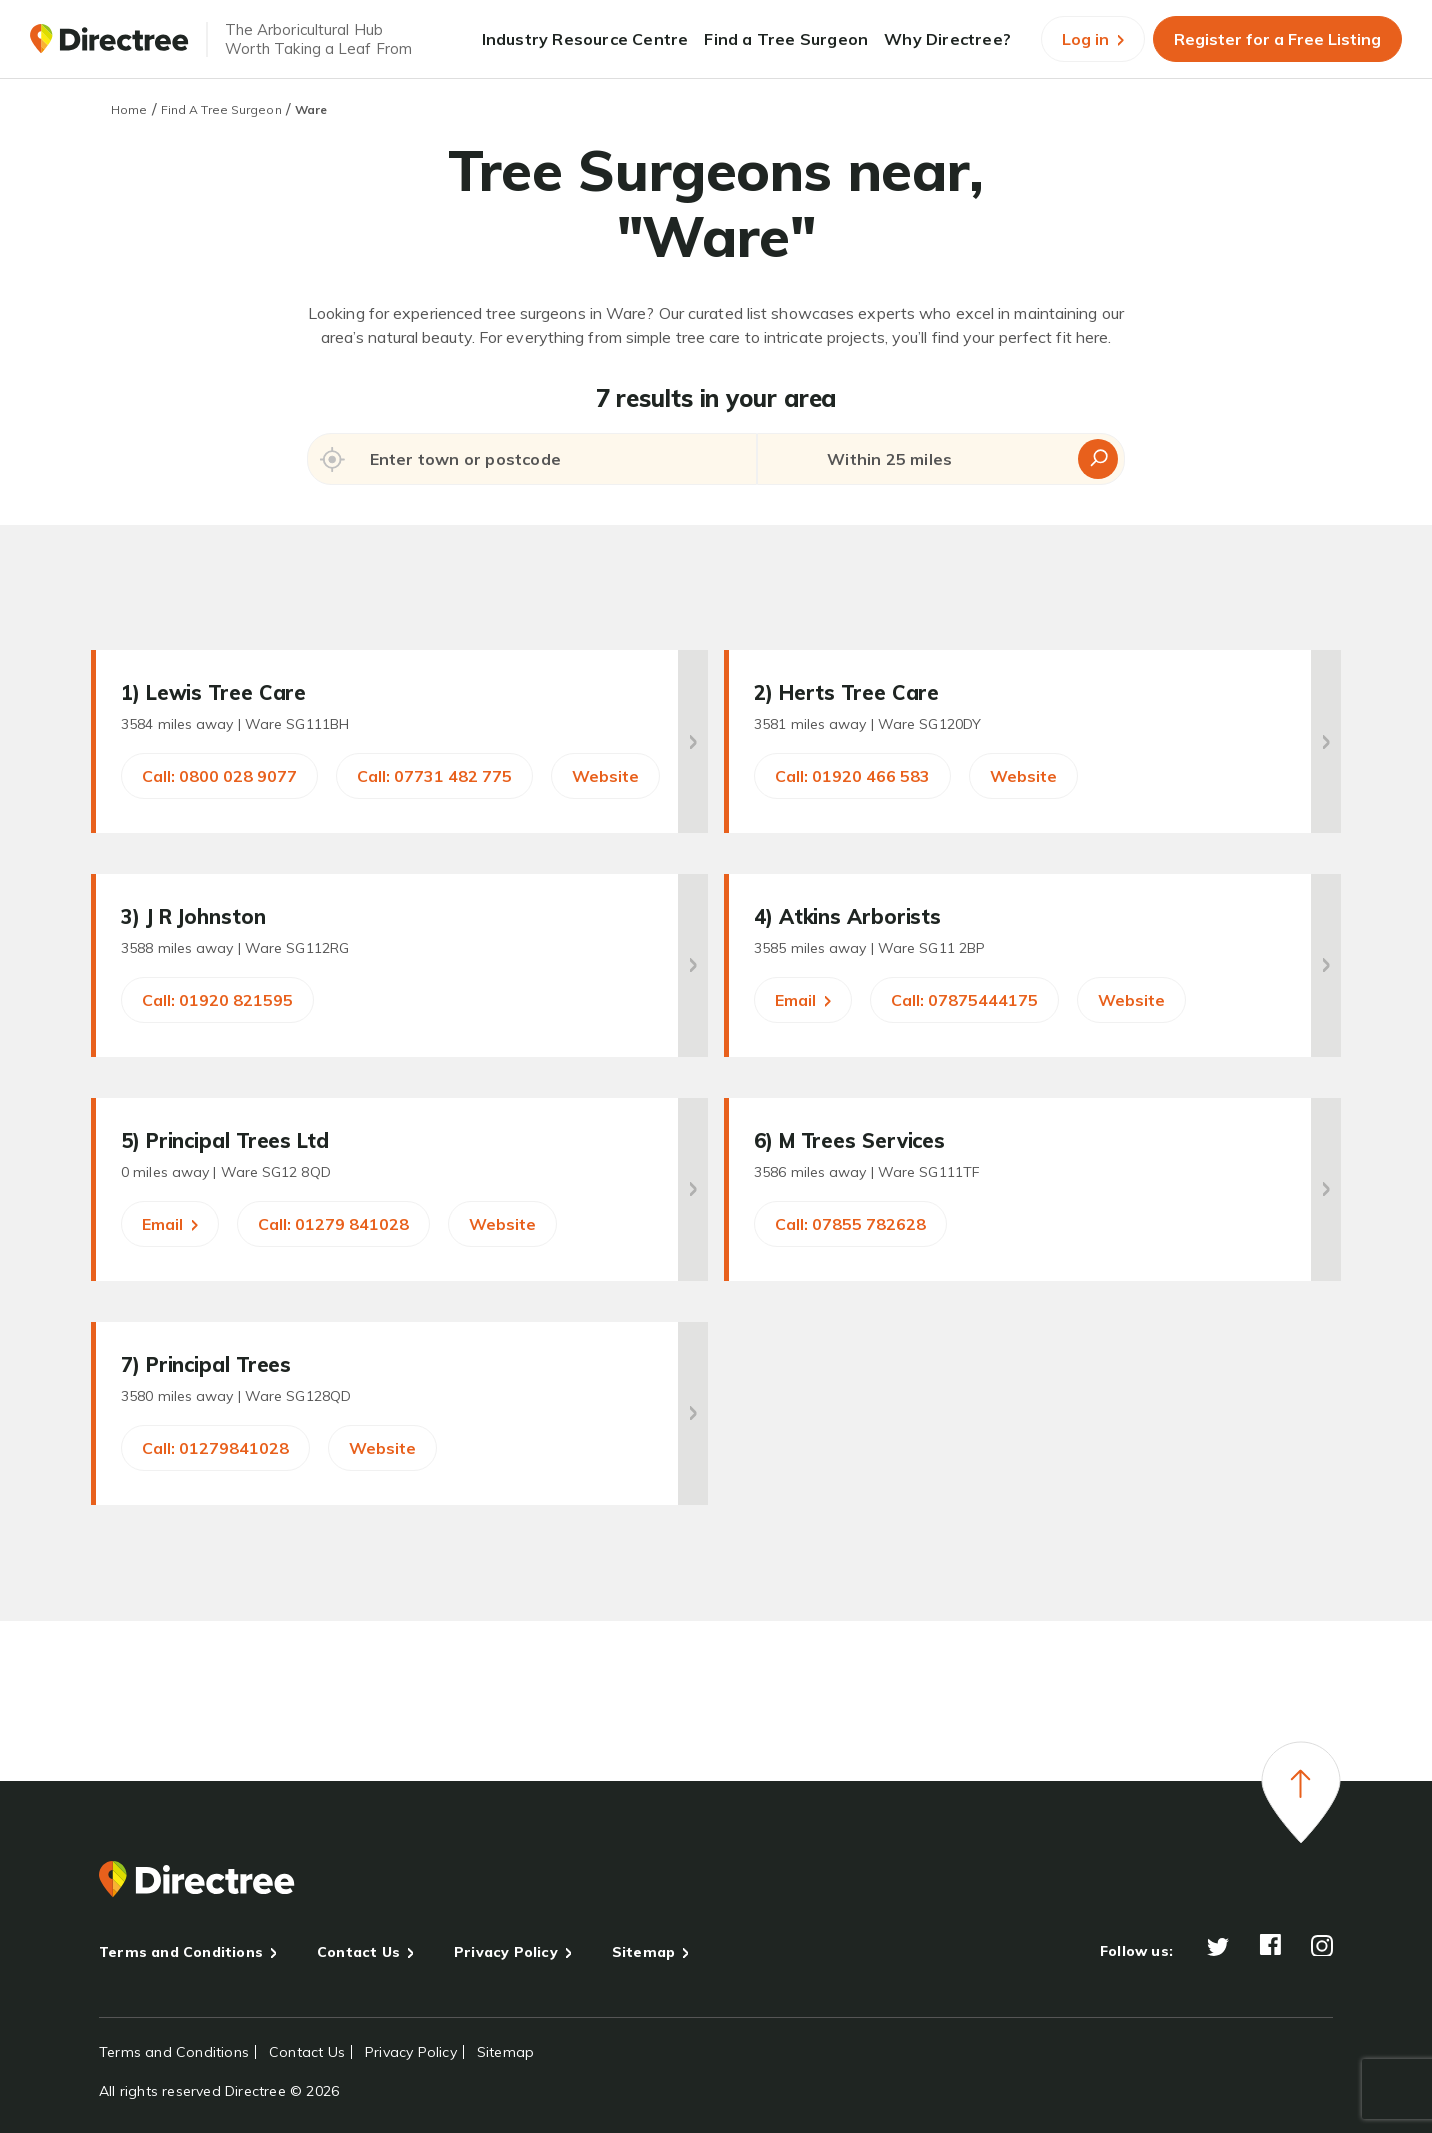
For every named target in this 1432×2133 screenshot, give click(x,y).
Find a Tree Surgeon (786, 39)
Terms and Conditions (181, 1952)
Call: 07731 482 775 (434, 776)
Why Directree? (947, 39)
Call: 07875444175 (964, 1000)
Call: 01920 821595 (217, 1000)
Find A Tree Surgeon (221, 109)
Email (803, 1000)
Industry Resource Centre (585, 39)
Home (129, 109)
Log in (1093, 39)
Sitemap (643, 1952)
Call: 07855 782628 (850, 1224)
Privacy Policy (506, 1952)
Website (605, 776)
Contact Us (358, 1952)
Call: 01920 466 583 (852, 776)
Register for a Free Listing (1277, 39)
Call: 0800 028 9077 (219, 776)
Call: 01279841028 (215, 1448)
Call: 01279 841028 (333, 1224)
